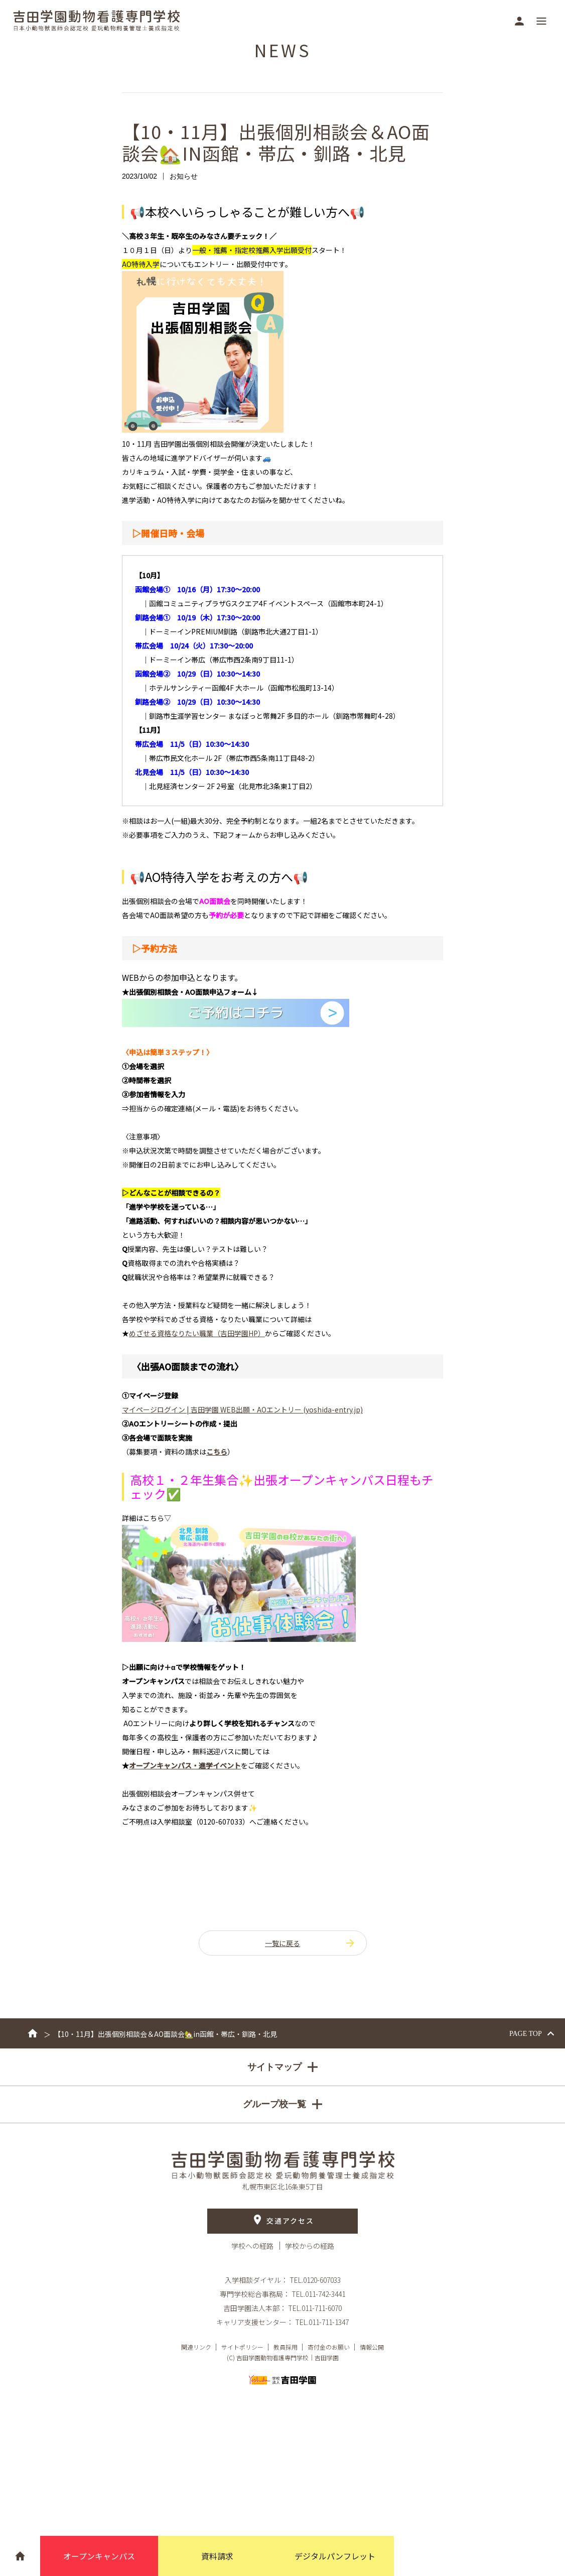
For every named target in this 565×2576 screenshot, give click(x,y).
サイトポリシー (242, 2347)
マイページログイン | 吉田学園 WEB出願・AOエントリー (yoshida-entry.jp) (242, 1409)
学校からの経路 (309, 2246)
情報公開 (372, 2347)
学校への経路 (253, 2246)
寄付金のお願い (329, 2347)
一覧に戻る (310, 1943)
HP (197, 1333)
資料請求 (217, 2556)
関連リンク (196, 2347)
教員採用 (285, 2347)
